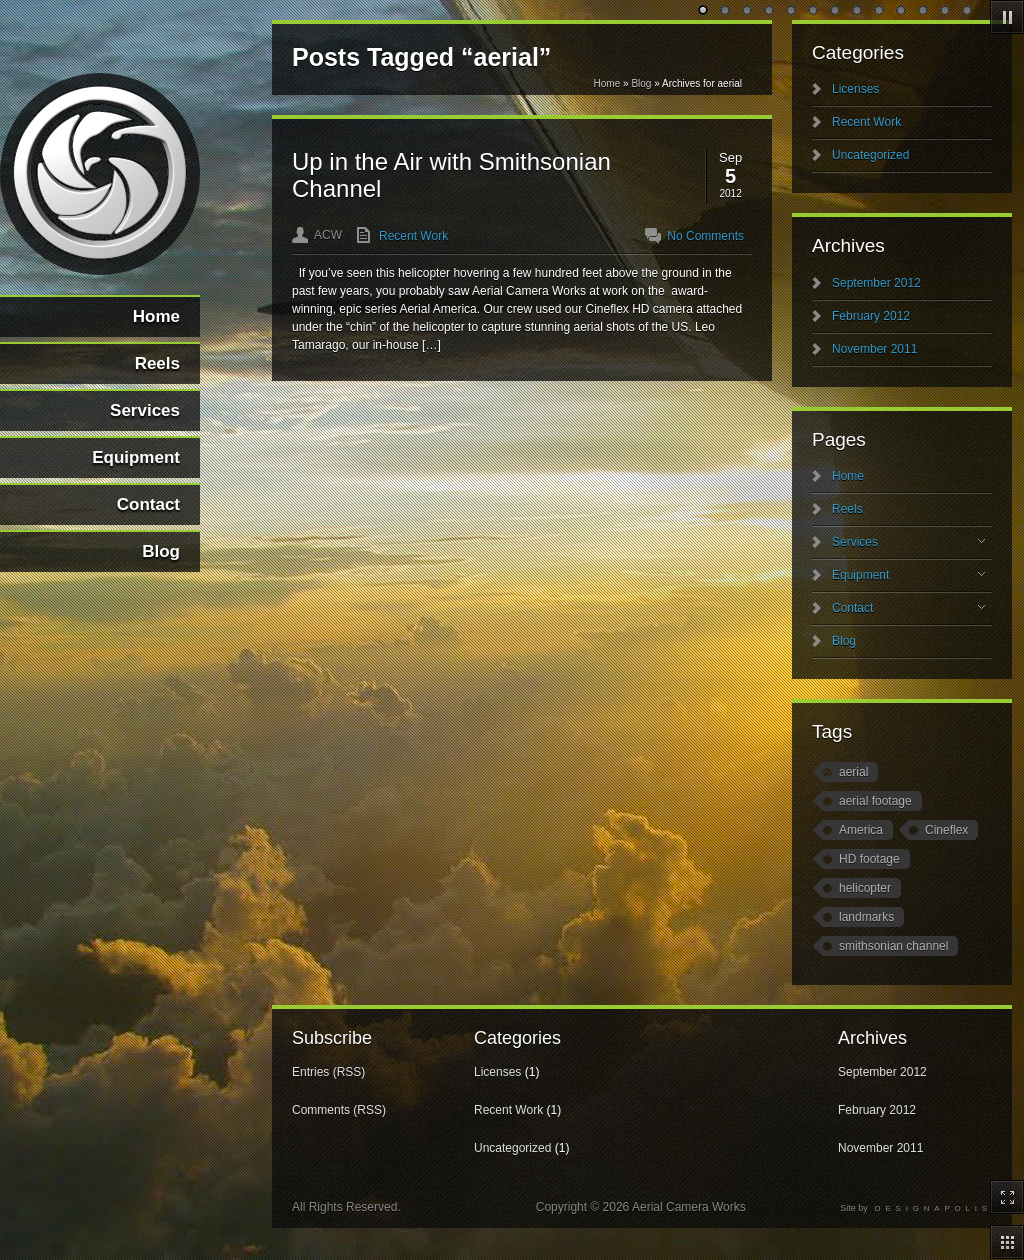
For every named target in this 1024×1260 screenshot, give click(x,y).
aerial (853, 772)
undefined (704, 11)
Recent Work (413, 236)
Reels (847, 509)
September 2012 (876, 283)
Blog (641, 83)
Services (908, 542)
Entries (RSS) (328, 1072)
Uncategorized (870, 155)
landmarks (866, 917)
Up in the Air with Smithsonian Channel (451, 174)
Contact (908, 608)
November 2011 (874, 349)
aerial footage (875, 801)
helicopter (865, 888)
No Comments (705, 236)
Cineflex (946, 830)
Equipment (908, 575)
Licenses (855, 89)
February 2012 (871, 316)
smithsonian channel (893, 946)
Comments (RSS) (339, 1110)
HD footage (869, 859)
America (861, 830)
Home (607, 83)
